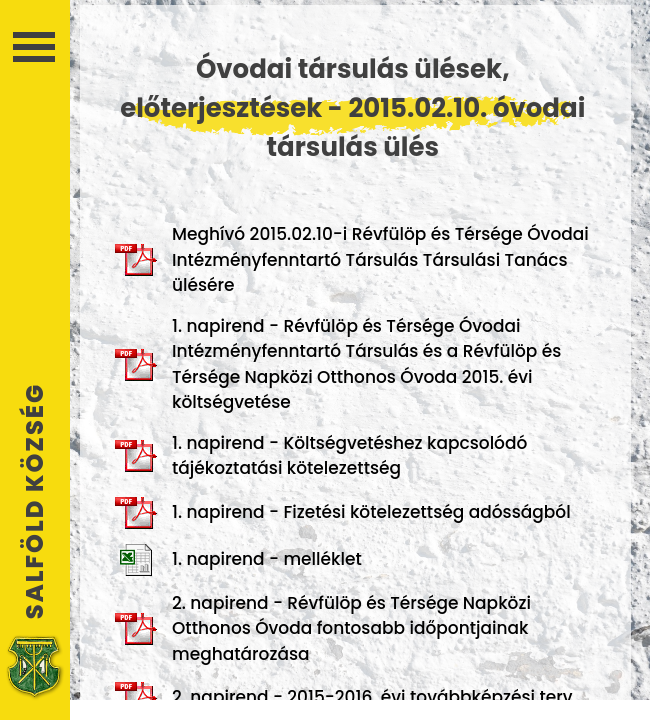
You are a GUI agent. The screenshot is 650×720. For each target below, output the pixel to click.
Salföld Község (35, 501)
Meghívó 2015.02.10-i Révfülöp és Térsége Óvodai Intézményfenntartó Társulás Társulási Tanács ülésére (352, 259)
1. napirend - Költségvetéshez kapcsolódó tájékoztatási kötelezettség (321, 456)
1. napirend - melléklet (238, 560)
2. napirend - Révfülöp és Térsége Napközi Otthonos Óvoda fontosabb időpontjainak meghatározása (323, 628)
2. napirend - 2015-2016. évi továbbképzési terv (344, 698)
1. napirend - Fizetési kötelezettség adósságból (343, 513)
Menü (34, 47)
